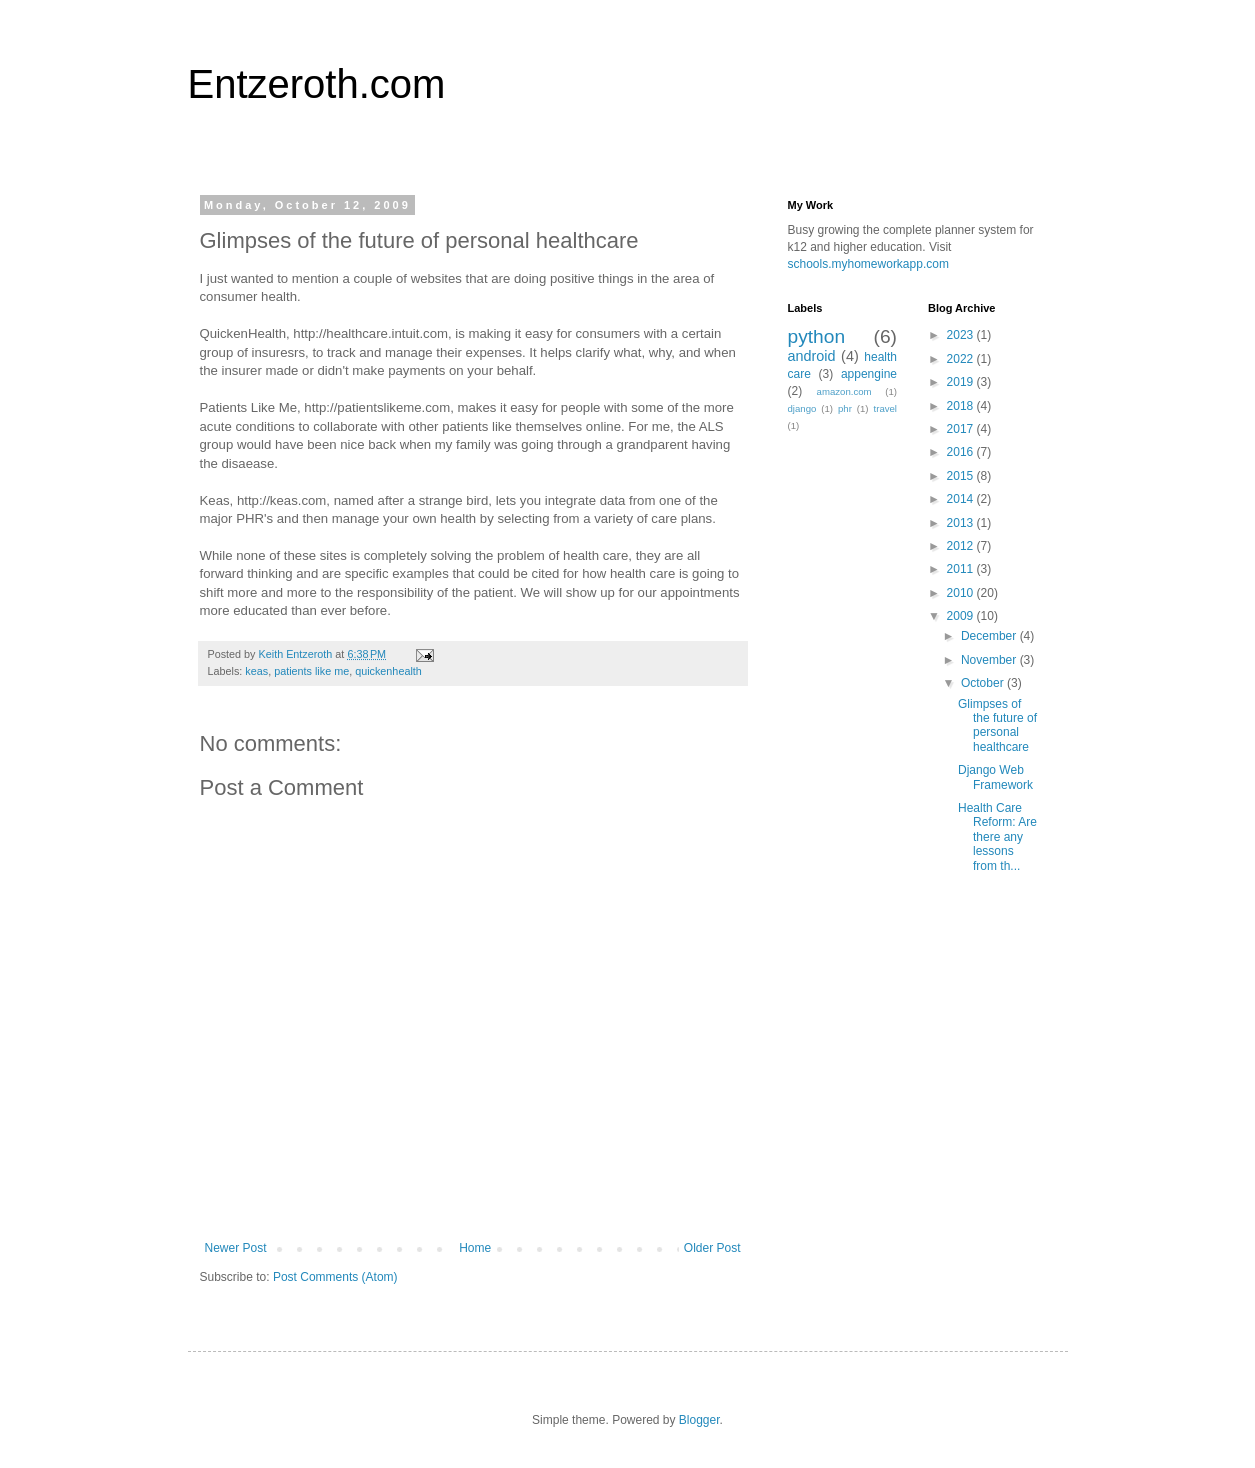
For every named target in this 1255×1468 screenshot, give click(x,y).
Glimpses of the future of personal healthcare (997, 725)
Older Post (712, 1248)
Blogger (699, 1420)
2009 (962, 616)
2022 (962, 359)
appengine (869, 374)
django (802, 408)
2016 (962, 452)
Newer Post (236, 1248)
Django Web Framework (995, 777)
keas (256, 671)
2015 (962, 476)
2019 (962, 382)
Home (475, 1248)
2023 (962, 335)
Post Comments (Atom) (335, 1277)
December (990, 636)
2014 (962, 499)
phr (845, 408)
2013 (962, 523)
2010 (962, 593)
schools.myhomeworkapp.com (868, 264)
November (990, 660)
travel (885, 408)
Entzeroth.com (317, 84)
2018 (962, 406)
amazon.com (844, 391)
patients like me (311, 671)
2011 (962, 569)
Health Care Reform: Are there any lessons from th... (997, 837)
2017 (962, 429)
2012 (962, 546)
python (817, 336)
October (984, 683)
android (812, 356)
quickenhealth (388, 671)
